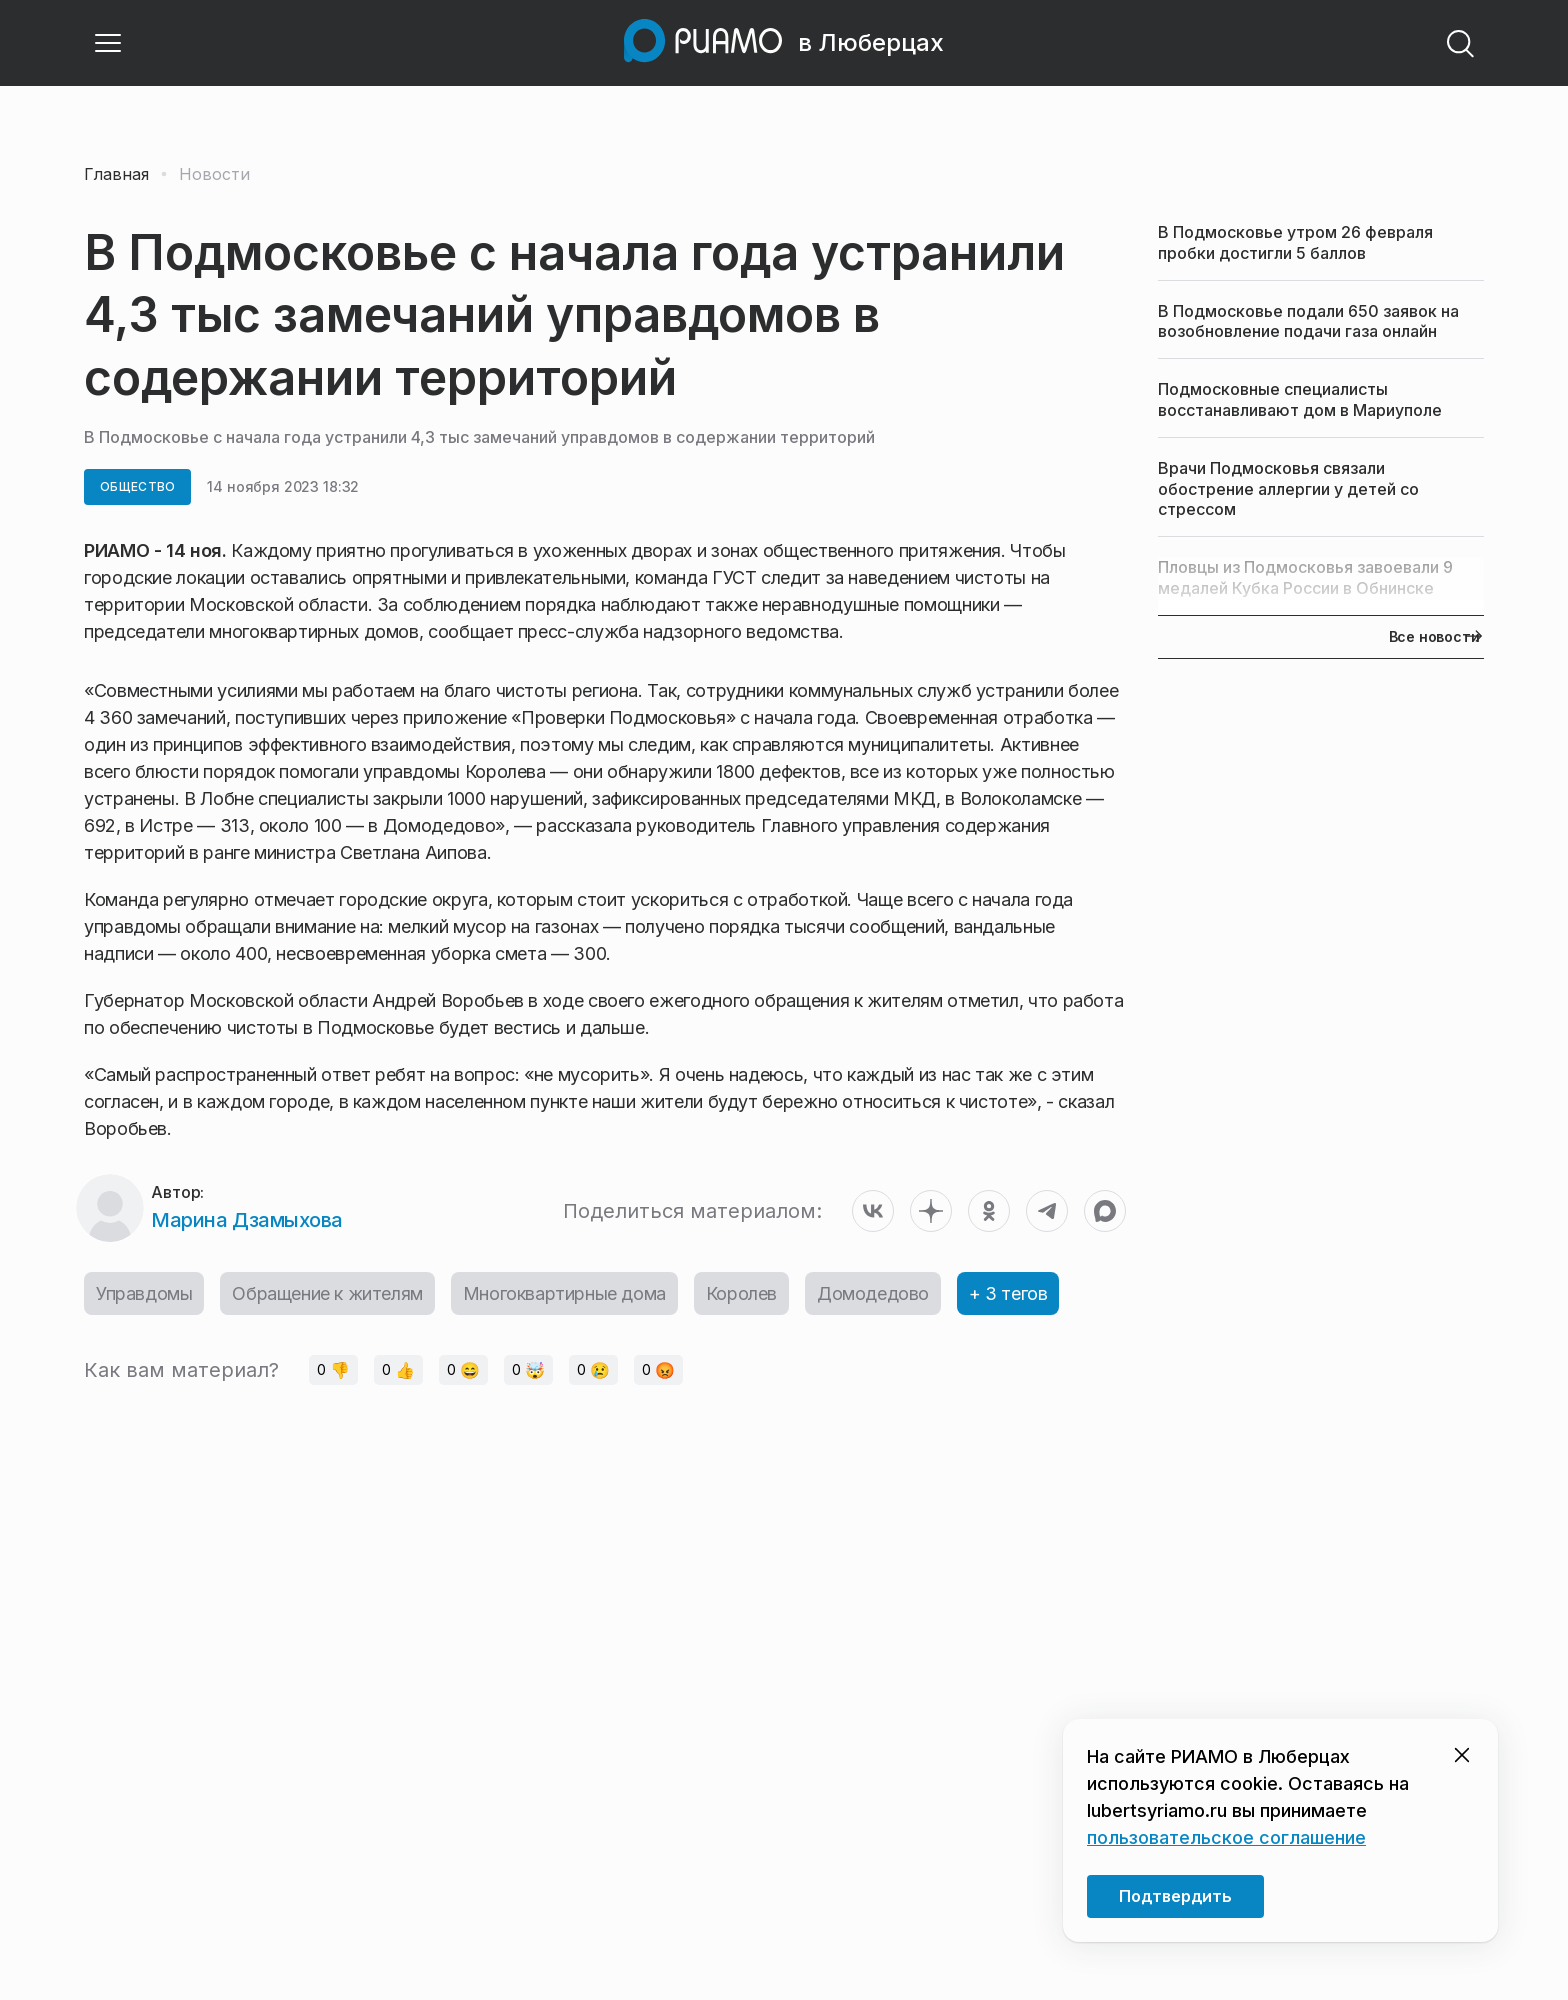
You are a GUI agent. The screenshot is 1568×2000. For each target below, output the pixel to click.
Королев (741, 1293)
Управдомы (144, 1293)
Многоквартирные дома (564, 1293)
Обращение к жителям (327, 1293)
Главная (116, 174)
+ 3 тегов (1008, 1293)
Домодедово (873, 1293)
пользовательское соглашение (1226, 1837)
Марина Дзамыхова (246, 1220)
